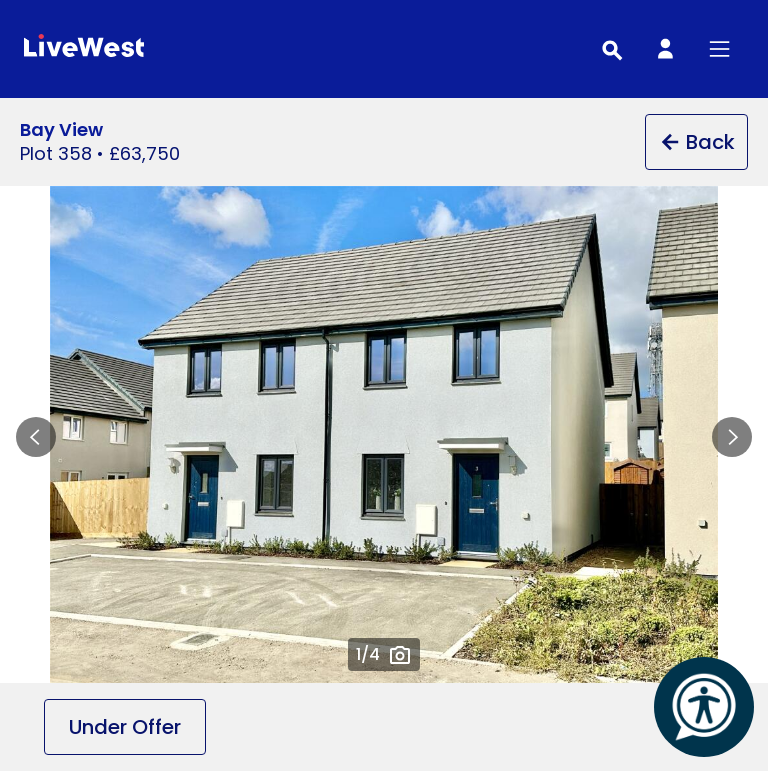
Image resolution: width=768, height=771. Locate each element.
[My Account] (665, 49)
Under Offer (125, 727)
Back (696, 142)
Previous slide (36, 437)
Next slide (732, 437)
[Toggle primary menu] (719, 49)
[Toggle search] (611, 49)
